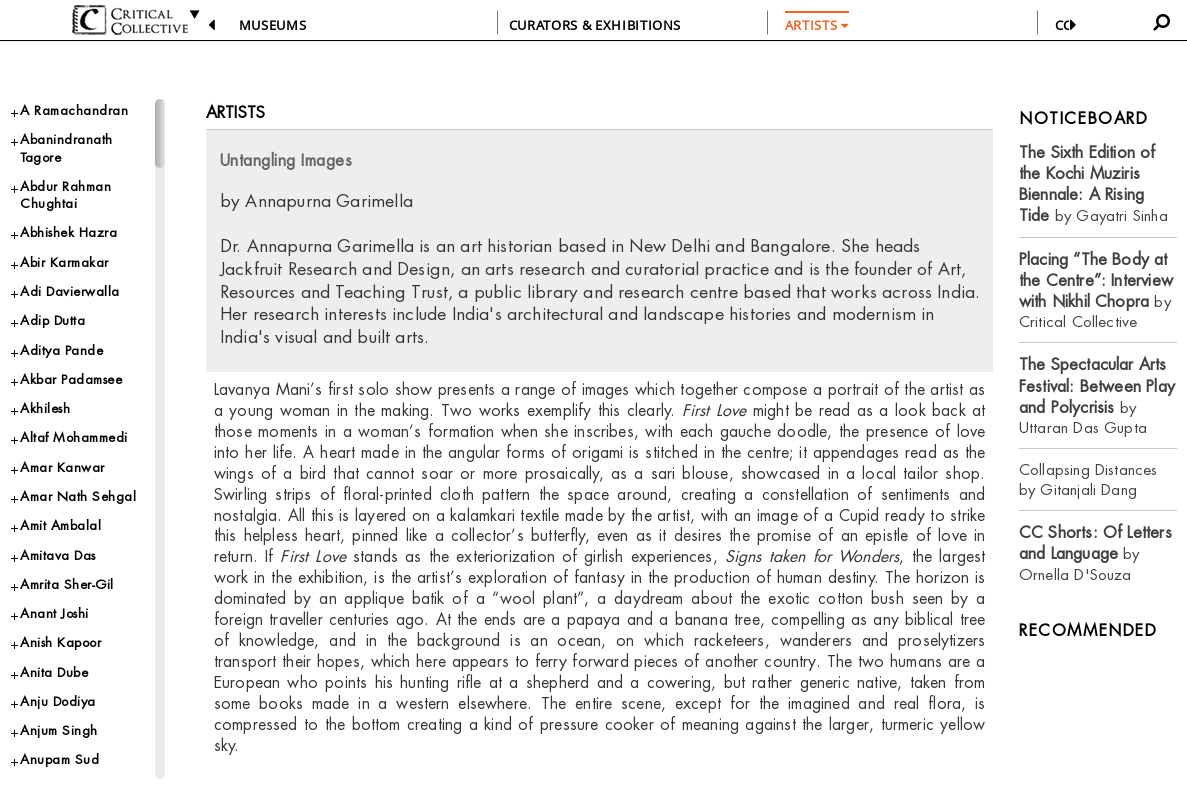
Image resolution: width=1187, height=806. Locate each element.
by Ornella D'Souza (1095, 553)
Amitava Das (58, 555)
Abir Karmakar (64, 262)
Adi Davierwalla (70, 291)
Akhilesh (45, 408)
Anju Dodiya (58, 701)
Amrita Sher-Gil (67, 584)
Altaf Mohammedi (74, 437)
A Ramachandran (74, 110)
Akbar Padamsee (71, 379)
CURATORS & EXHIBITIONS (595, 25)
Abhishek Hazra (68, 232)
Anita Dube (54, 672)
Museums (273, 25)
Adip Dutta (52, 320)
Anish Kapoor (60, 642)
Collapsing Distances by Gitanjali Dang (1088, 479)
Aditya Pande (61, 350)
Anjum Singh (59, 730)
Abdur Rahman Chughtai (65, 195)
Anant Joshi (54, 613)
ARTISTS (817, 25)
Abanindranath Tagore (66, 148)
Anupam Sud (59, 759)
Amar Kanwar (62, 467)
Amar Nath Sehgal (78, 496)
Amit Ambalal (60, 525)
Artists (235, 112)
